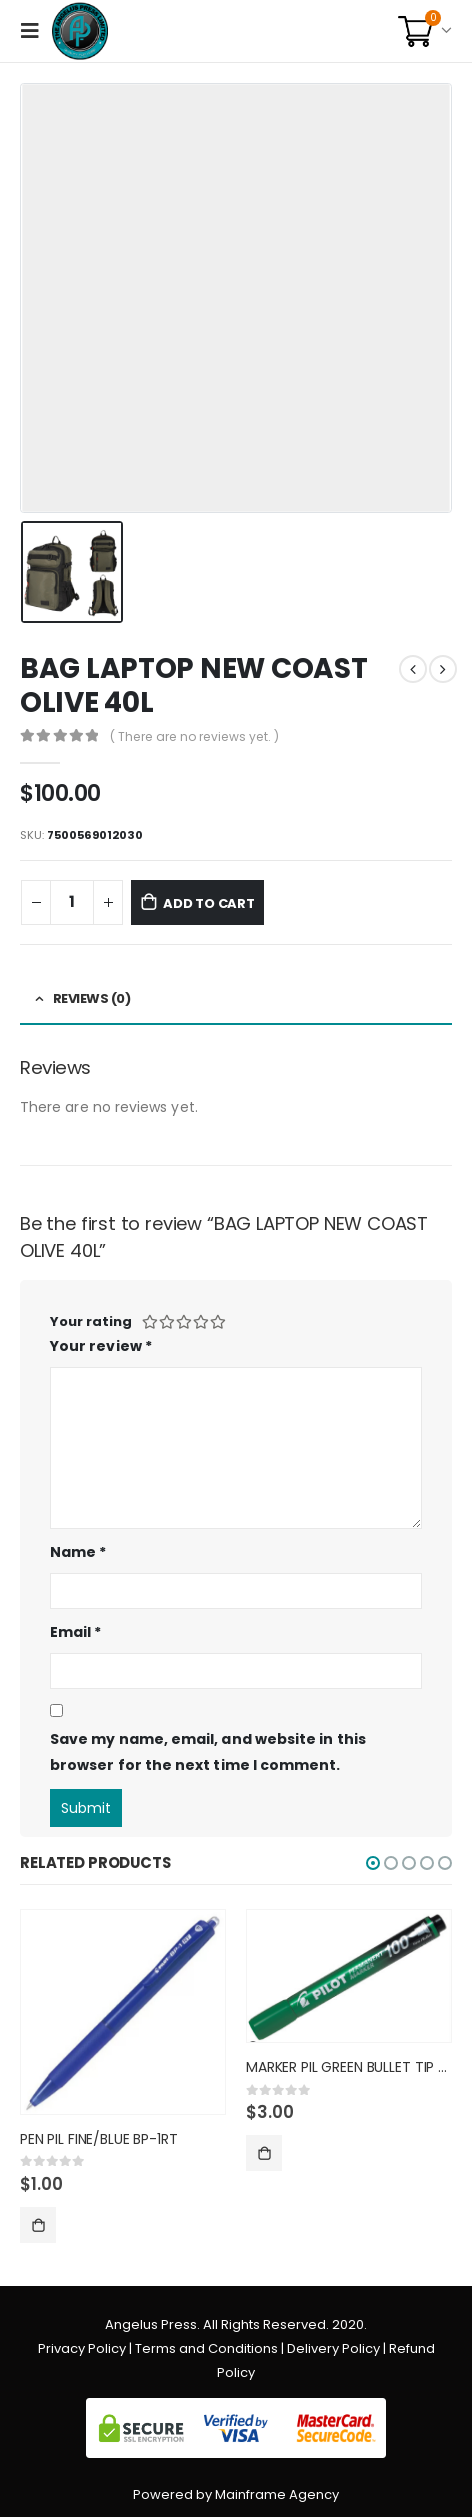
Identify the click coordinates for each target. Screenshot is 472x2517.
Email (76, 1632)
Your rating (91, 1321)
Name (78, 1552)
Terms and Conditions (206, 2348)
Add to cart (209, 903)
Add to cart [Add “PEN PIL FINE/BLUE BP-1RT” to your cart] (38, 2225)
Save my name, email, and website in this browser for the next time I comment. (208, 1752)
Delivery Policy (333, 2348)
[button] (373, 1863)
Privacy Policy (82, 2348)
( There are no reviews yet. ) (194, 736)
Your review (101, 1346)
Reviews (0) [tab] (92, 998)
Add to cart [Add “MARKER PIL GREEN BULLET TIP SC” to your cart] (264, 2153)
